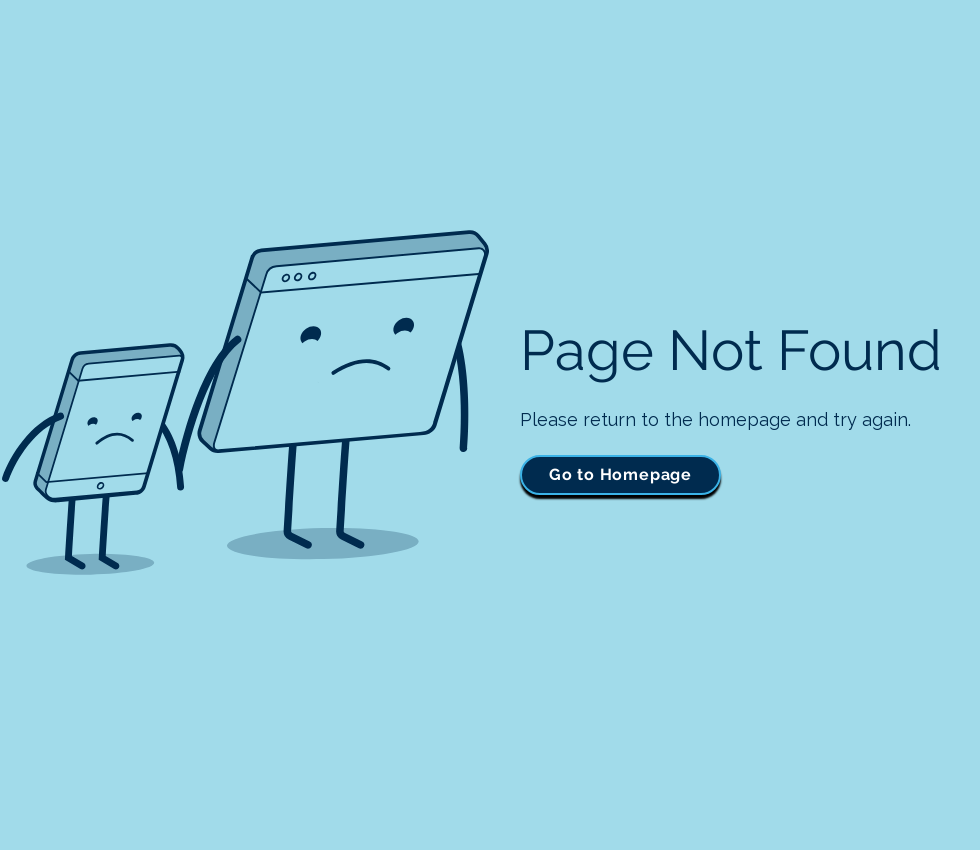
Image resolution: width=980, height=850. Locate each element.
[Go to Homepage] (620, 475)
